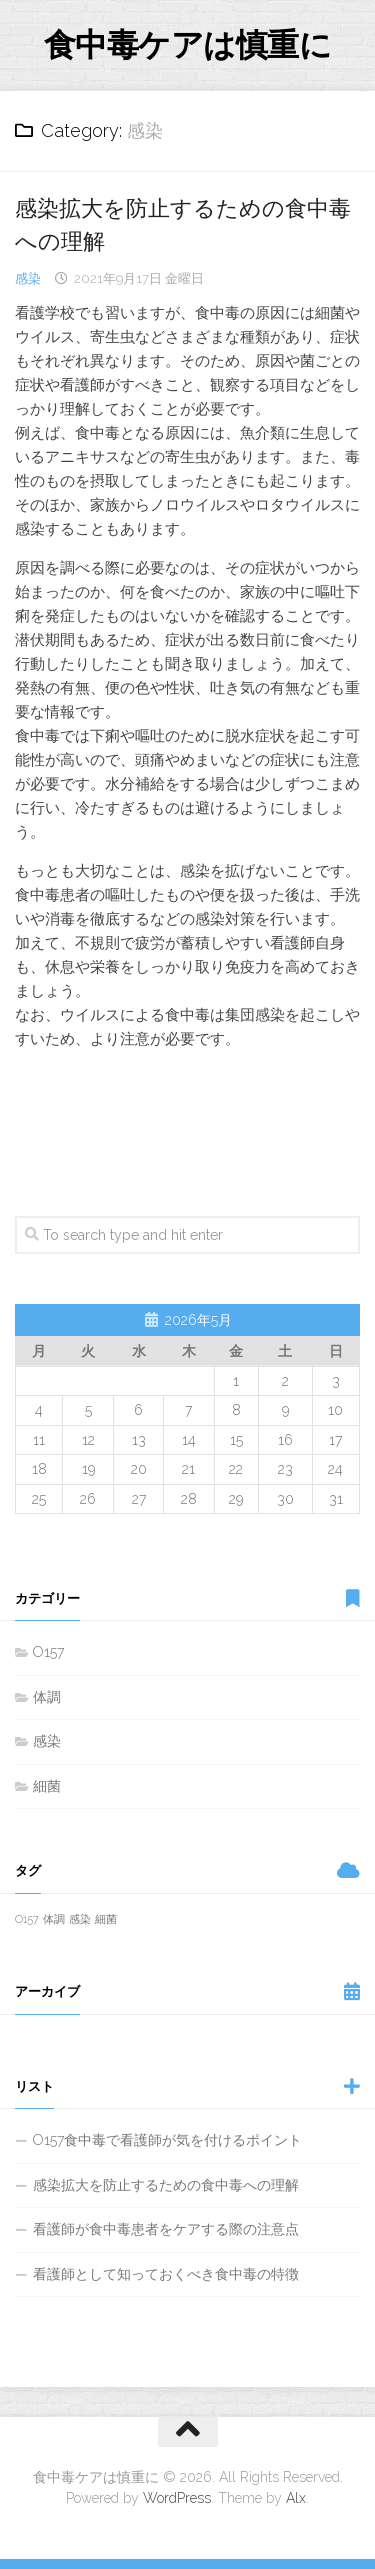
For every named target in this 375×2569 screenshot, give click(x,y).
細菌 (47, 1786)
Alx (296, 2498)
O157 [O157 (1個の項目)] (27, 1919)
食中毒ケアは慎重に (188, 44)
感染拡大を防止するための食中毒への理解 (166, 2185)
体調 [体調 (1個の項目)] (54, 1919)
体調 (47, 1697)
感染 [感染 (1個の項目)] (80, 1919)
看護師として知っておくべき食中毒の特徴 (166, 2274)
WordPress (177, 2498)
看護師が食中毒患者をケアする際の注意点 (166, 2229)
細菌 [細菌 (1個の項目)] (106, 1919)
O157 (48, 1652)
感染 (28, 278)
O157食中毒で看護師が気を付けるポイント (167, 2140)
